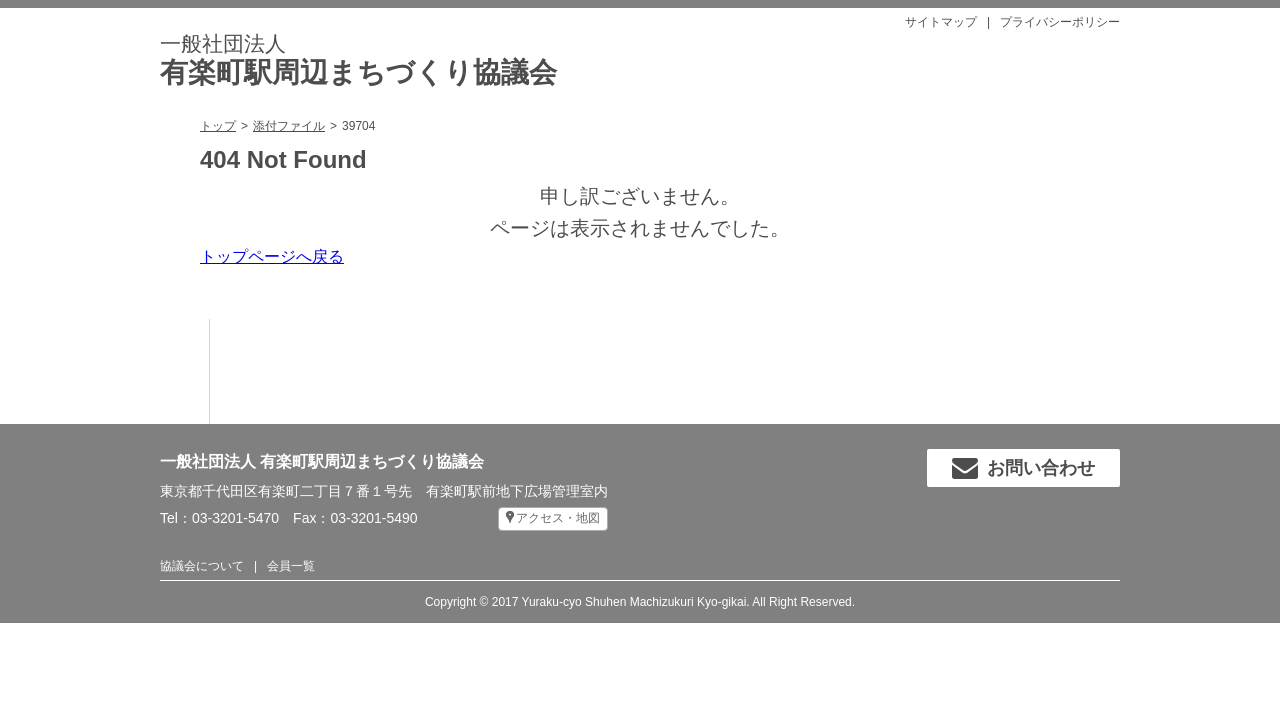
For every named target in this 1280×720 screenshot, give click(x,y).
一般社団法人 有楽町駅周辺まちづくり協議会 (322, 461)
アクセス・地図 (558, 518)
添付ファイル (289, 126)
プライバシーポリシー (1060, 22)
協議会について (202, 566)
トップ (218, 126)
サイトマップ (941, 22)
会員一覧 (291, 566)
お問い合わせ (1023, 468)
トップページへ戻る (272, 256)
